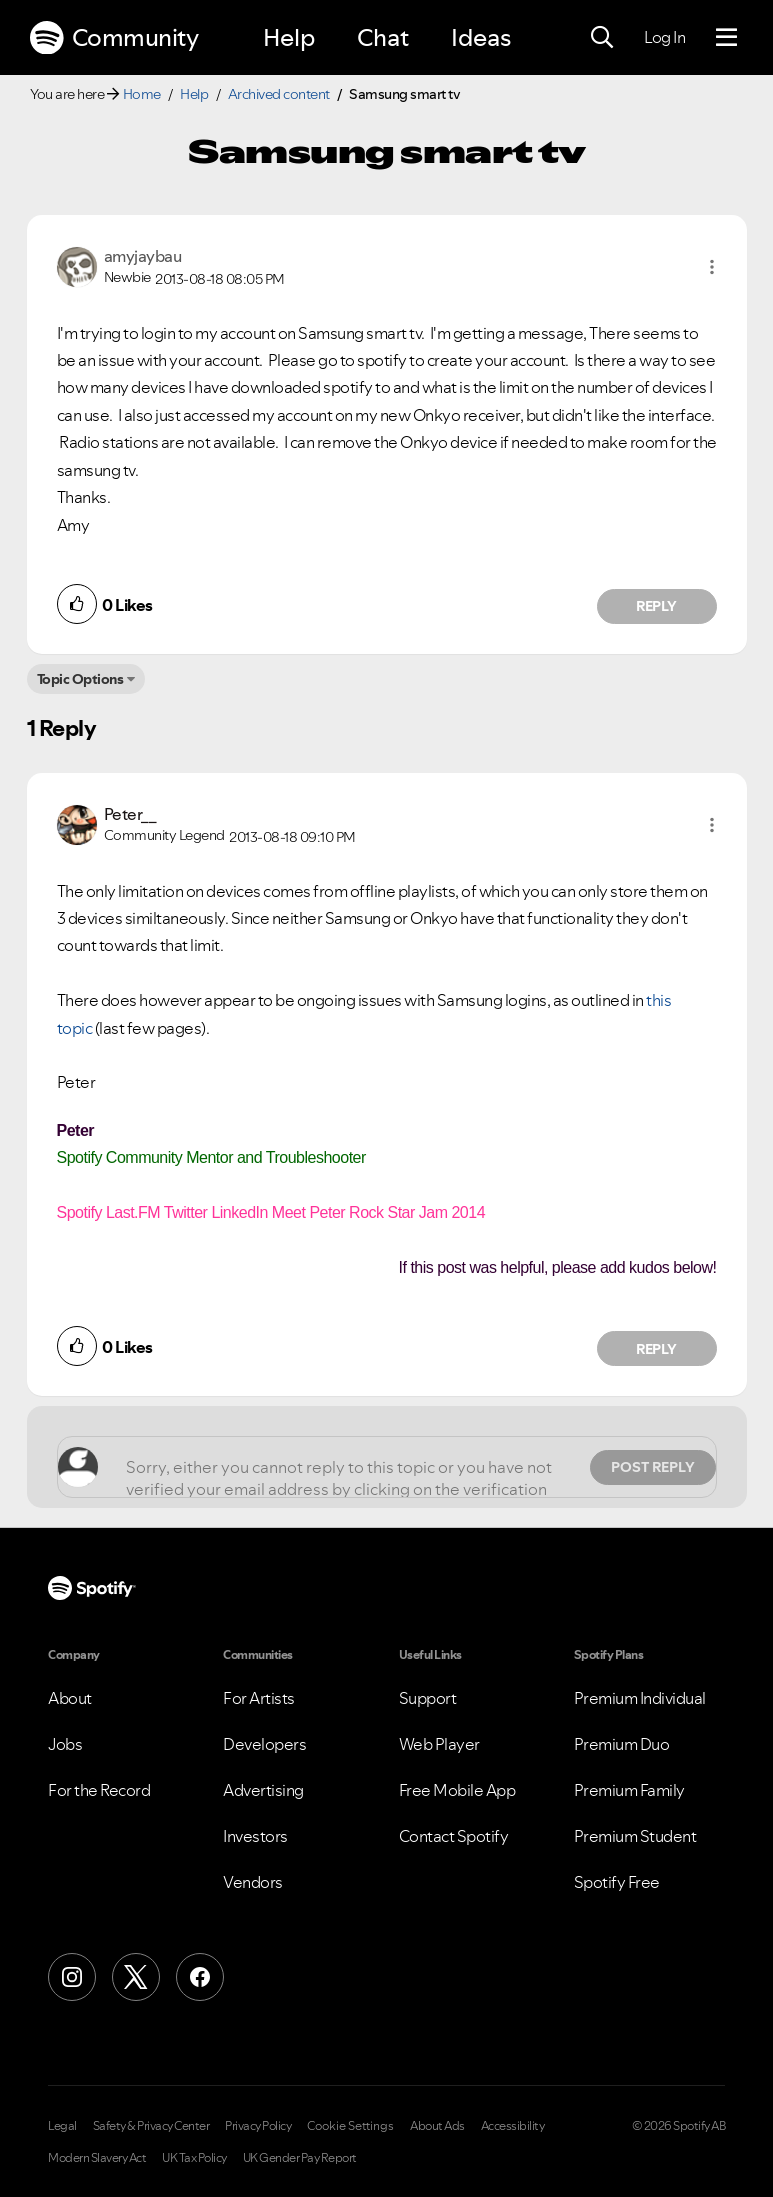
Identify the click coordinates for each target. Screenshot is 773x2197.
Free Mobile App (457, 1790)
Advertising (263, 1790)
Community (114, 38)
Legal (62, 2126)
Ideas (481, 37)
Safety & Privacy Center (151, 2126)
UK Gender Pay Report (300, 2158)
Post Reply (653, 1467)
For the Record (99, 1790)
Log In (664, 37)
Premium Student (635, 1836)
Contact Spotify (454, 1836)
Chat (383, 37)
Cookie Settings (350, 2126)
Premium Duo (622, 1744)
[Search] (602, 38)
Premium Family (629, 1790)
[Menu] (726, 38)
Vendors (253, 1882)
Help (289, 37)
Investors (255, 1836)
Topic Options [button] (80, 679)
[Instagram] (72, 1977)
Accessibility (513, 2126)
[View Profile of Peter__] (130, 814)
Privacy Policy (258, 2126)
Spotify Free (617, 1882)
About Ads (437, 2126)
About (70, 1698)
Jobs (65, 1744)
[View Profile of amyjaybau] (143, 256)
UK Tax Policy (194, 2158)
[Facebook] (200, 1977)
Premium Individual (640, 1698)
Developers (264, 1744)
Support (428, 1698)
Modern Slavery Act (97, 2158)
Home (142, 94)
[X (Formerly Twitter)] (136, 1977)
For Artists (259, 1698)
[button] (712, 267)
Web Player (439, 1744)
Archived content (279, 94)
